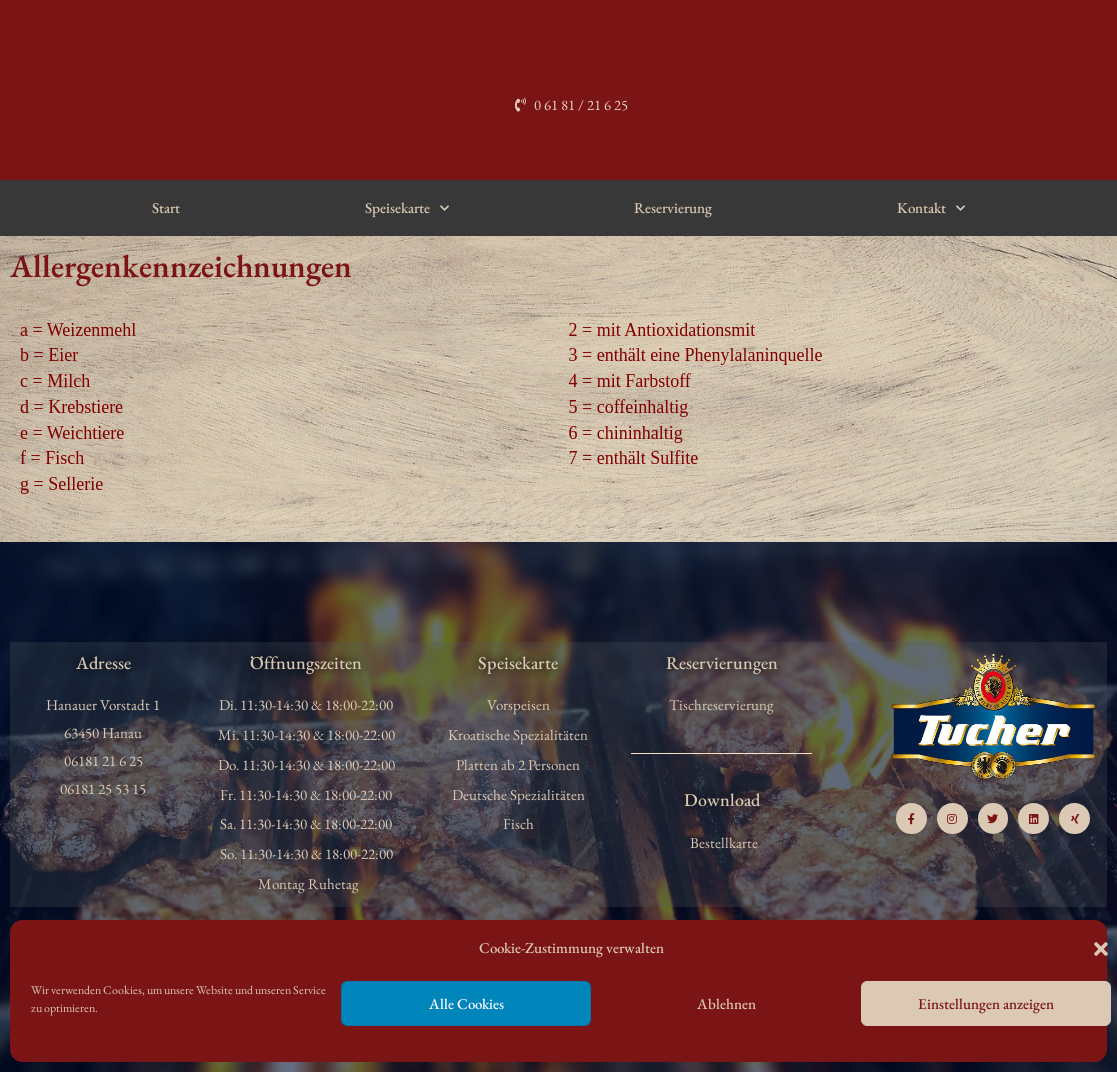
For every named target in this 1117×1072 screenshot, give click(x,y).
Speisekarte (407, 208)
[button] (1101, 949)
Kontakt (931, 208)
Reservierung (673, 207)
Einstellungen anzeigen (986, 1003)
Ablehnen (726, 1003)
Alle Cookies (466, 1003)
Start (166, 207)
